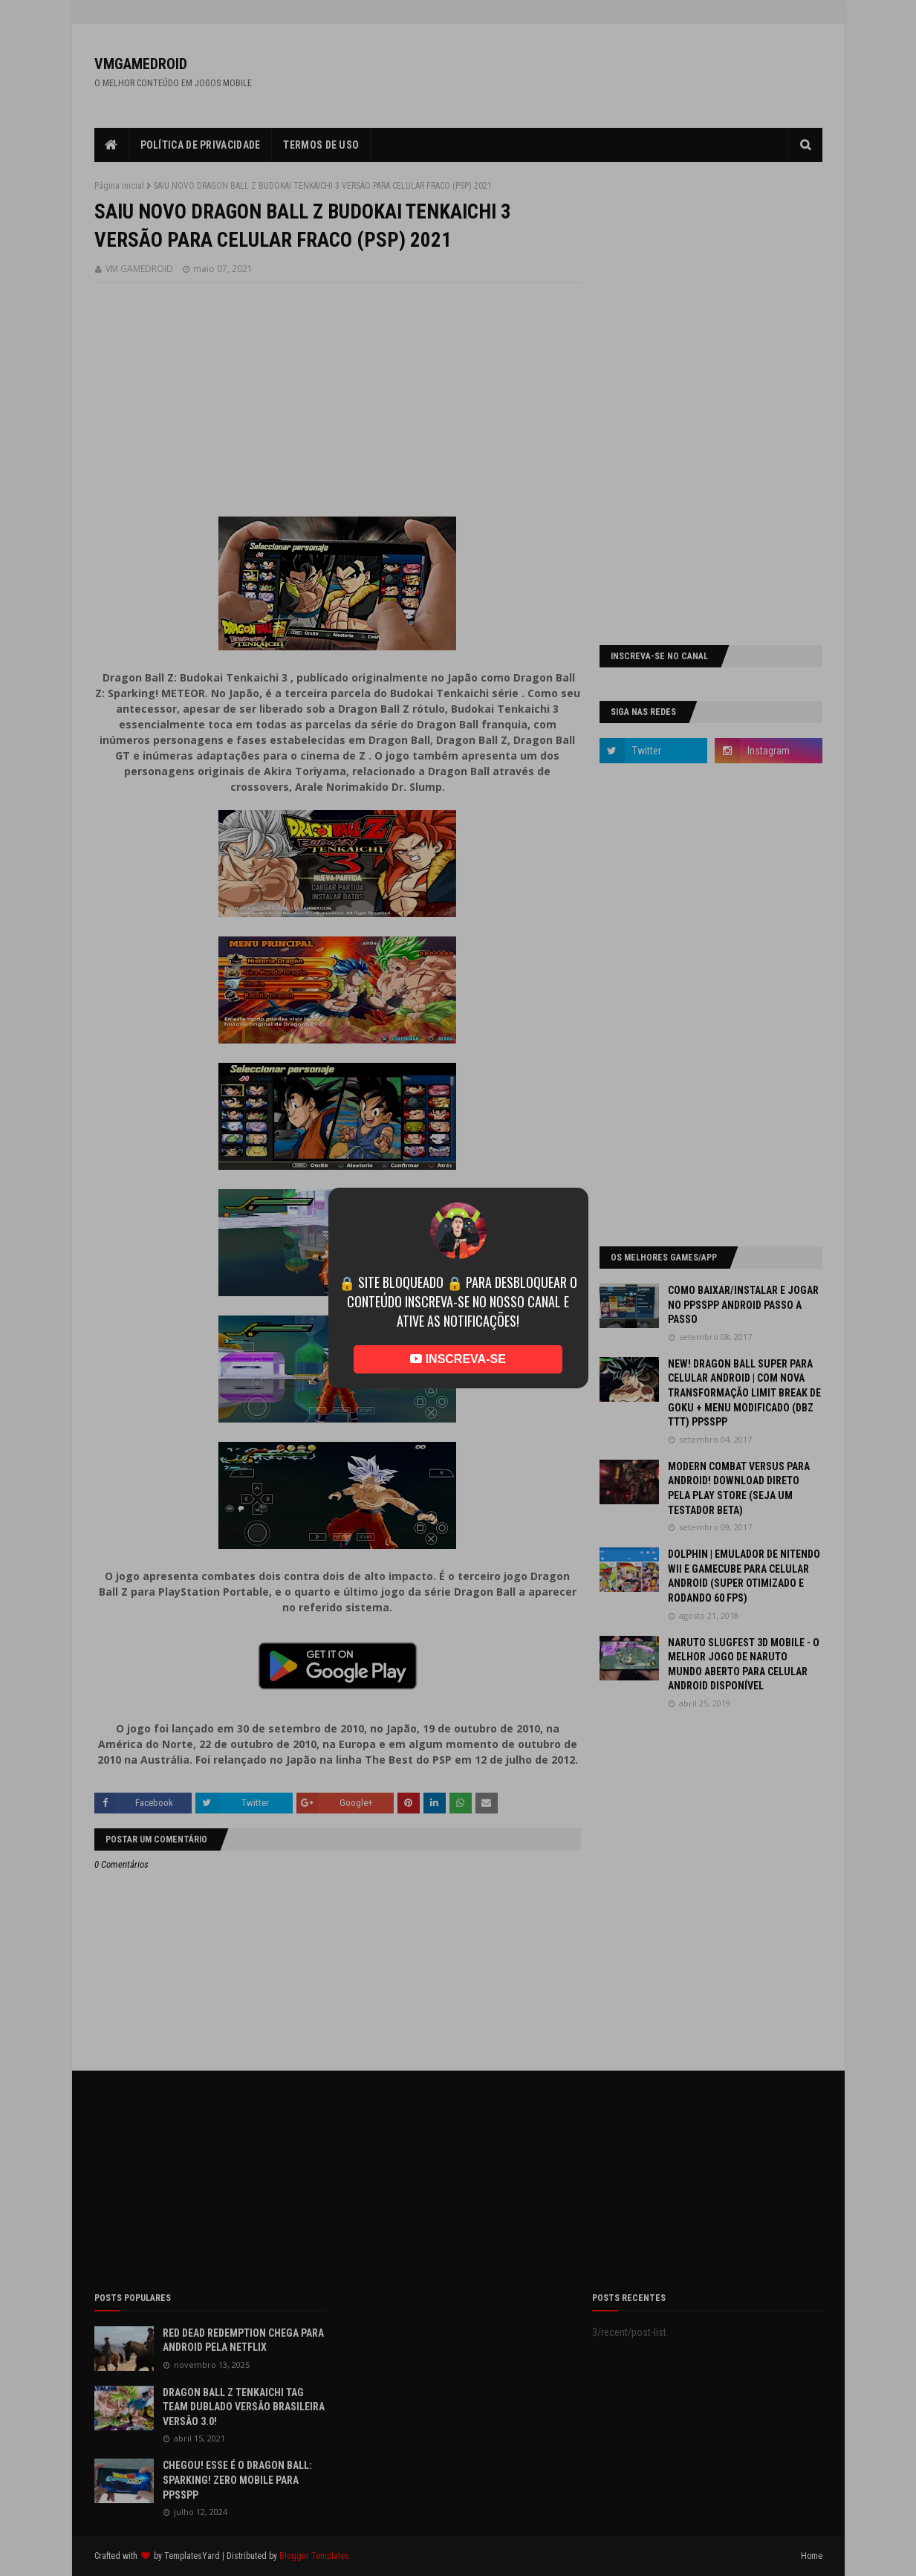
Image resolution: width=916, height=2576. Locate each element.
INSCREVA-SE (458, 1359)
